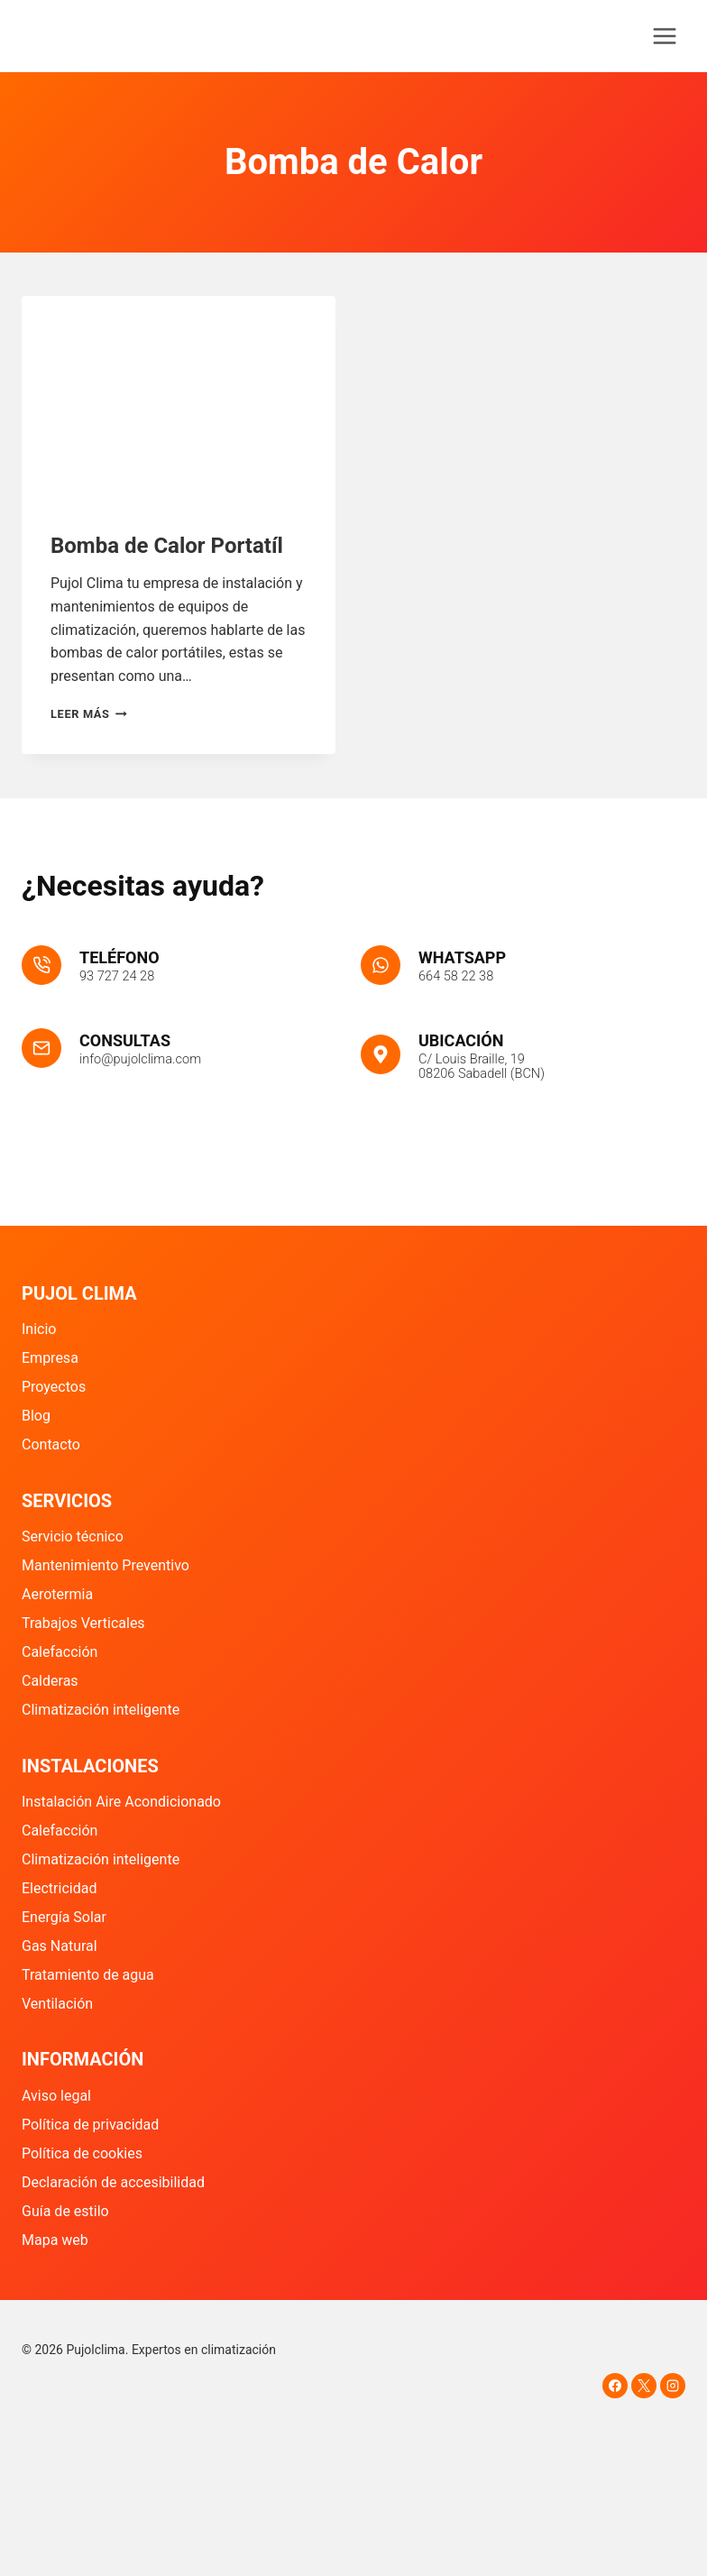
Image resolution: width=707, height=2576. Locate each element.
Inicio (39, 1330)
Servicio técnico (73, 1537)
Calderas (50, 1681)
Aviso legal (56, 2095)
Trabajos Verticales (83, 1624)
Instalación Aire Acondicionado (121, 1802)
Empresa (50, 1358)
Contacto (51, 1445)
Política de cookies (82, 2153)
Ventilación (57, 2003)
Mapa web (55, 2240)
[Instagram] (672, 2385)
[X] (643, 2385)
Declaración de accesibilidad (113, 2182)
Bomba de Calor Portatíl (166, 545)
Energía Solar (64, 1917)
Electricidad (59, 1889)
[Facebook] (615, 2385)
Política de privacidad (90, 2124)
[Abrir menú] (664, 35)
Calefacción (59, 1652)
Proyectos (54, 1387)
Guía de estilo (65, 2211)
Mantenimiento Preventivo (105, 1566)
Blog (36, 1416)
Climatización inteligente (100, 1710)
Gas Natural (59, 1946)
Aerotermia (57, 1595)
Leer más (88, 714)
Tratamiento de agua (88, 1974)
